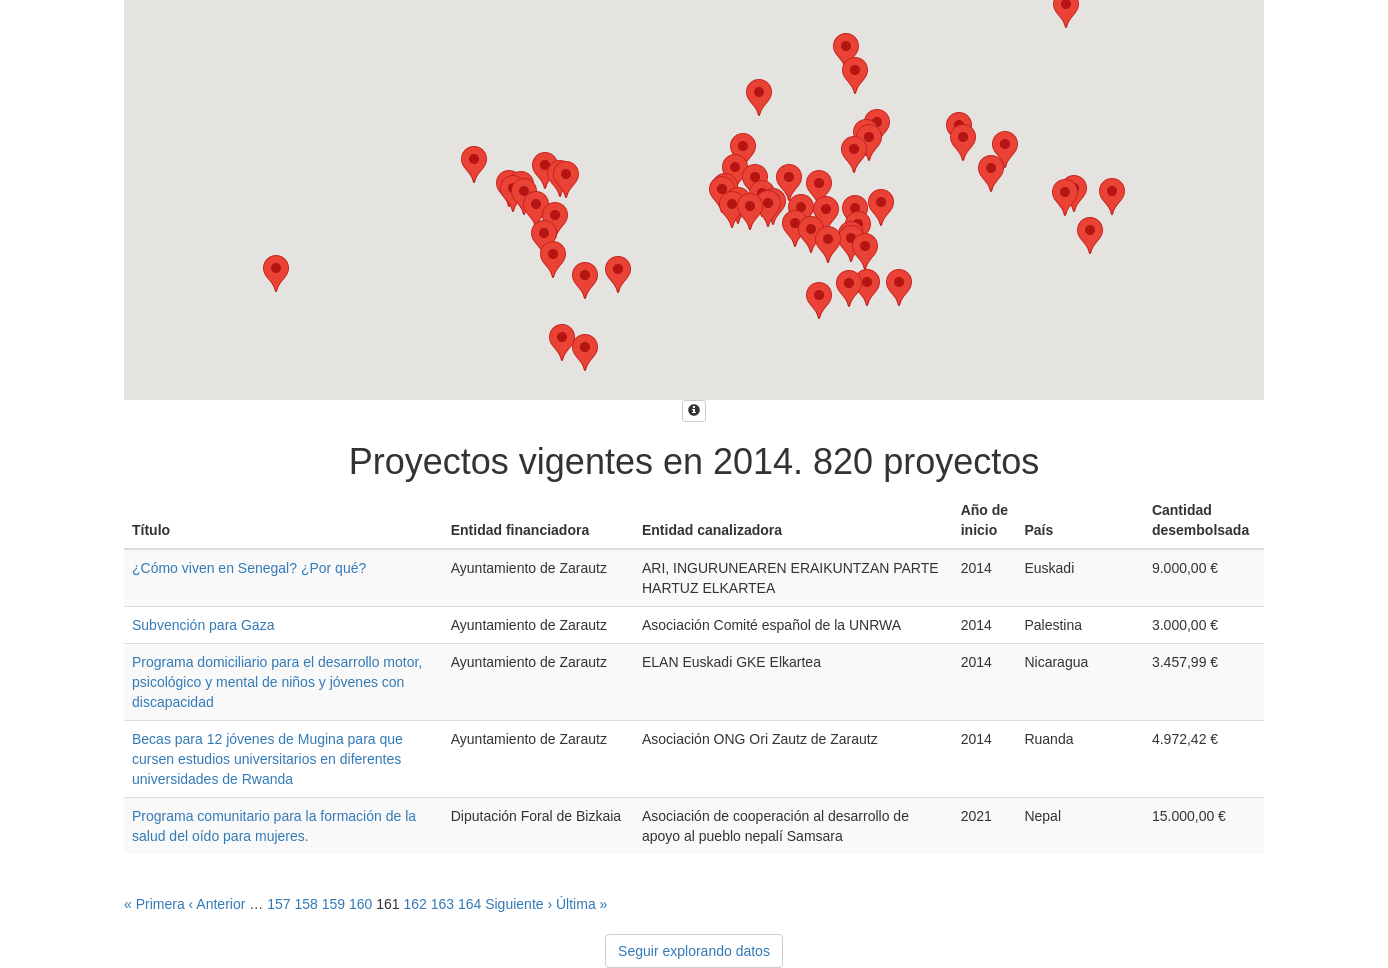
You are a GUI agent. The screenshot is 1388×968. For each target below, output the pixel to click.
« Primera (154, 904)
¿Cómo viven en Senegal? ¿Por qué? (249, 568)
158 (305, 904)
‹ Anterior (217, 904)
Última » (581, 904)
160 (360, 904)
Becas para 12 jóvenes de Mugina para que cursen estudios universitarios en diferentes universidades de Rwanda (267, 759)
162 (414, 904)
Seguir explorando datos (694, 951)
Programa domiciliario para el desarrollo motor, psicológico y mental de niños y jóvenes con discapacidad (277, 682)
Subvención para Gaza (203, 625)
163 (442, 904)
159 (333, 904)
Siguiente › (518, 904)
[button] (846, 51)
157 (278, 904)
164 (469, 904)
